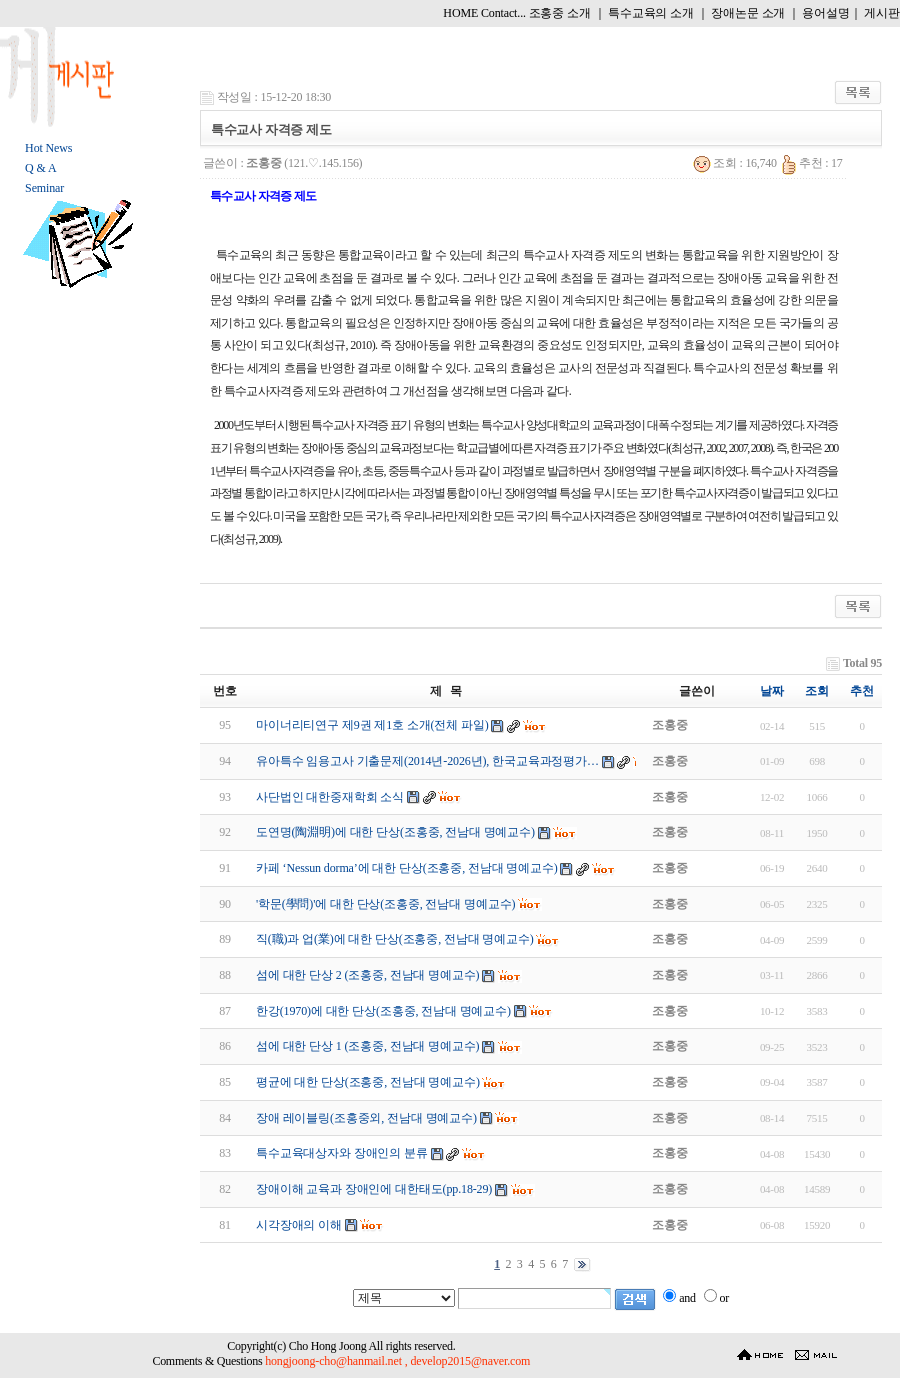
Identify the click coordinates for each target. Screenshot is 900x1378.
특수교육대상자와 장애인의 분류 (342, 1153)
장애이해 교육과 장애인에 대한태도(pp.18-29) (374, 1189)
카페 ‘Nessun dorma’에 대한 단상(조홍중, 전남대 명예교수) (407, 868)
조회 (817, 691)
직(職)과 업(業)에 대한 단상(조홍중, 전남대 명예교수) (395, 939)
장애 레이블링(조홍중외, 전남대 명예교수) (366, 1118)
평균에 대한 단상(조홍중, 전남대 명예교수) (368, 1082)
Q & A (40, 168)
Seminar (44, 188)
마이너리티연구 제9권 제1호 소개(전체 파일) (372, 725)
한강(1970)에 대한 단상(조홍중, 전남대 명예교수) (383, 1011)
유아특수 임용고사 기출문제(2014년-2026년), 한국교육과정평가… (427, 761)
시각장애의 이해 (299, 1225)
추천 (862, 691)
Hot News (48, 148)
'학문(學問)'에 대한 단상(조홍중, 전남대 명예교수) (385, 904)
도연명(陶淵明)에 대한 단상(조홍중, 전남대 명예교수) (395, 832)
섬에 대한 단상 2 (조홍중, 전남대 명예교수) (368, 975)
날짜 (772, 691)
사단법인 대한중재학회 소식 (330, 797)
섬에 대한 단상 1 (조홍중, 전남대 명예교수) (368, 1046)
